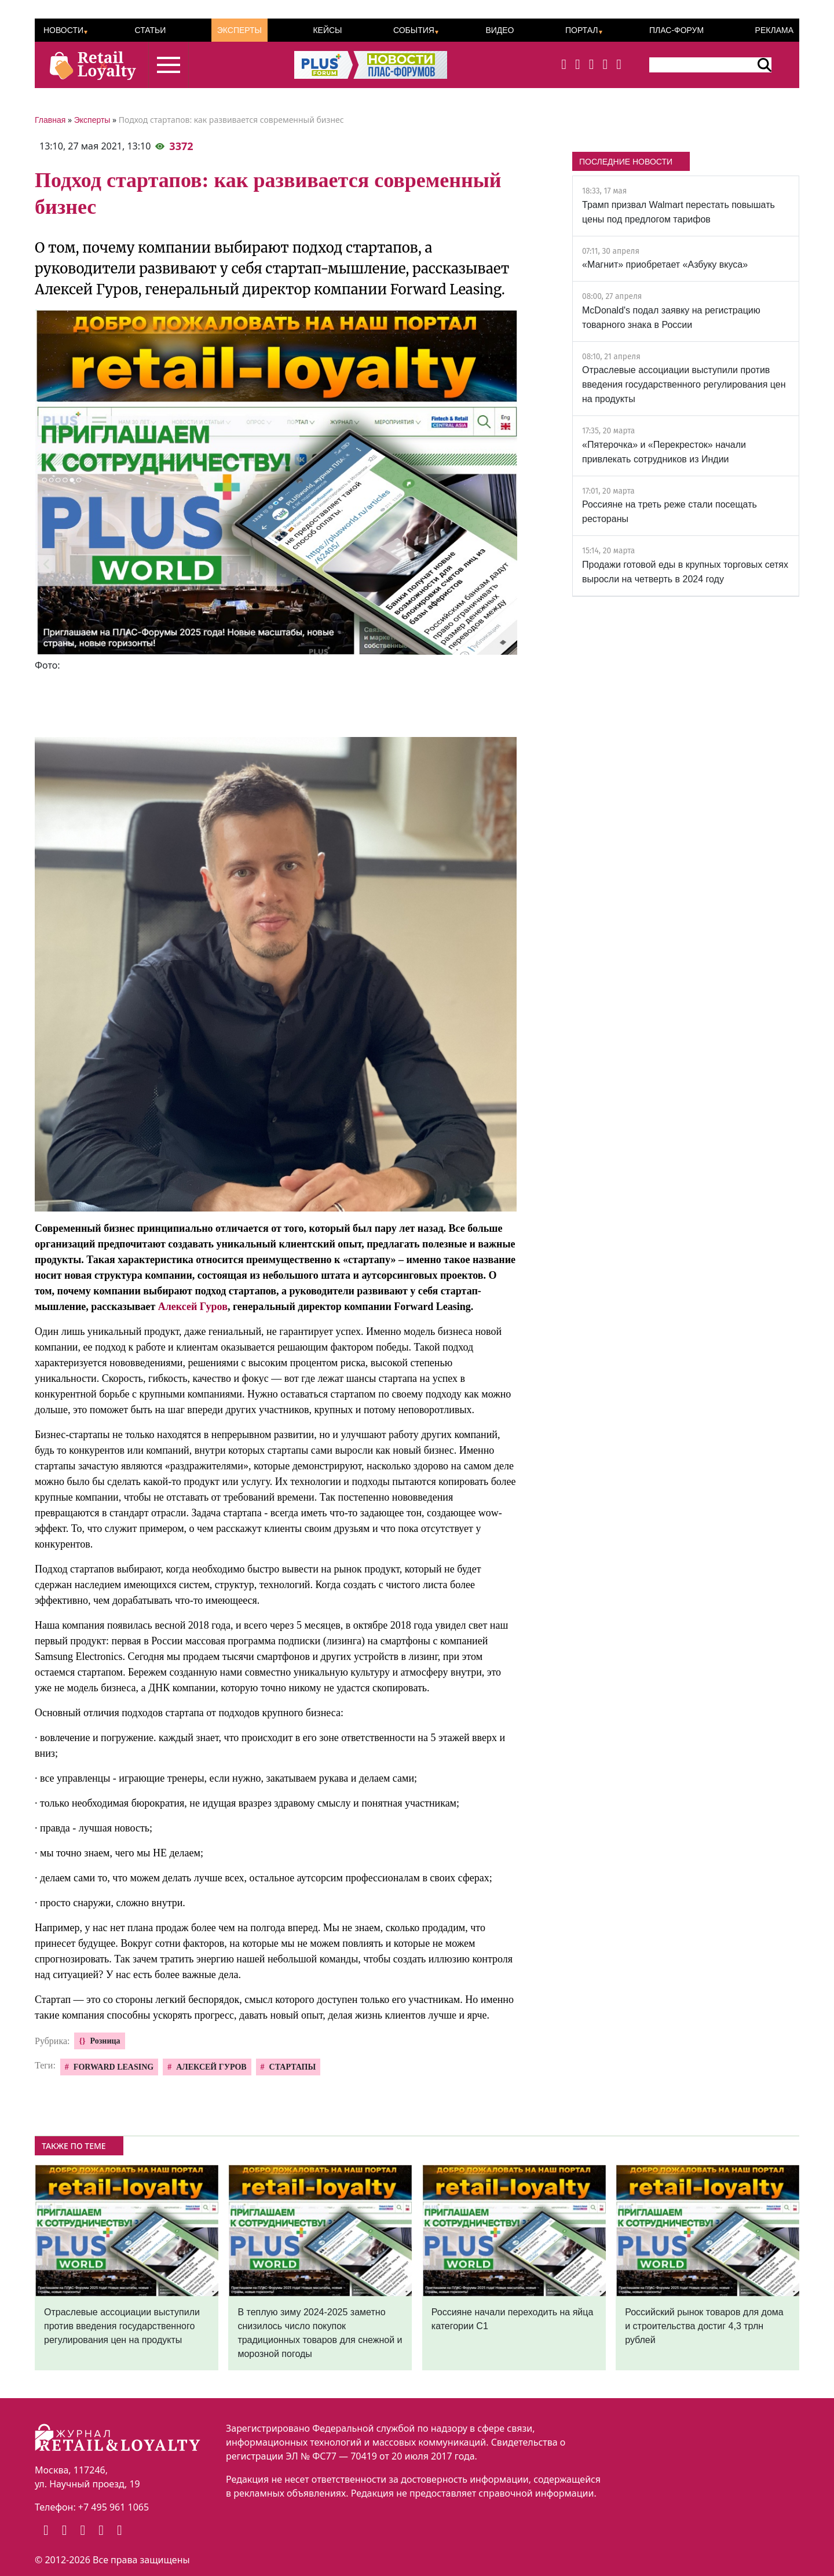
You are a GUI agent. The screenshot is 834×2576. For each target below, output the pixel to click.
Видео (499, 30)
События (413, 30)
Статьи (150, 30)
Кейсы (327, 30)
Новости (63, 30)
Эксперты (239, 30)
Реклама (774, 30)
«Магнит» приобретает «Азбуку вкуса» (665, 264)
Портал (581, 30)
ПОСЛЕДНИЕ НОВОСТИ (625, 161)
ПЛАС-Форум (676, 30)
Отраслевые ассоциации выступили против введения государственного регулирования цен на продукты (684, 384)
